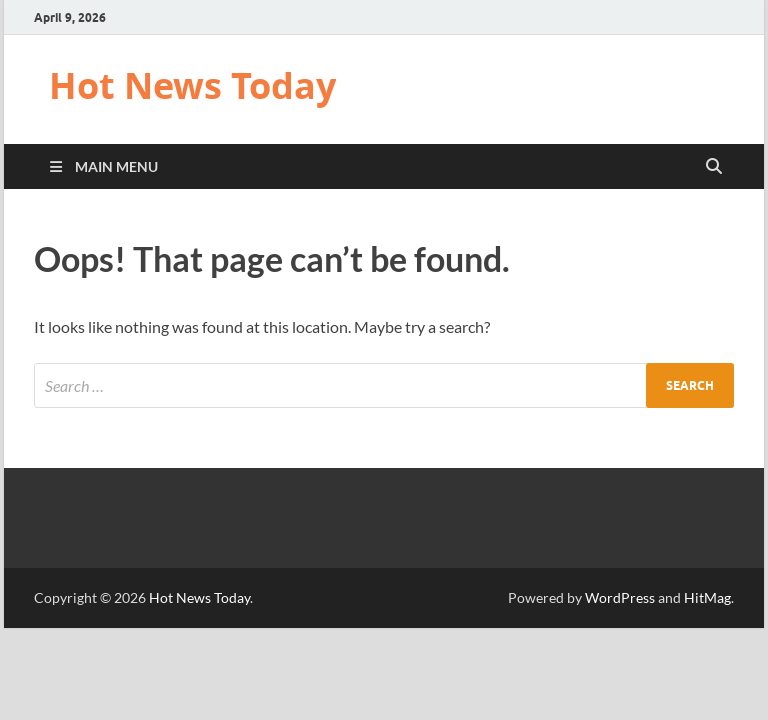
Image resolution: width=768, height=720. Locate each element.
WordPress (620, 597)
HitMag (707, 597)
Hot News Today (192, 85)
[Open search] (714, 167)
